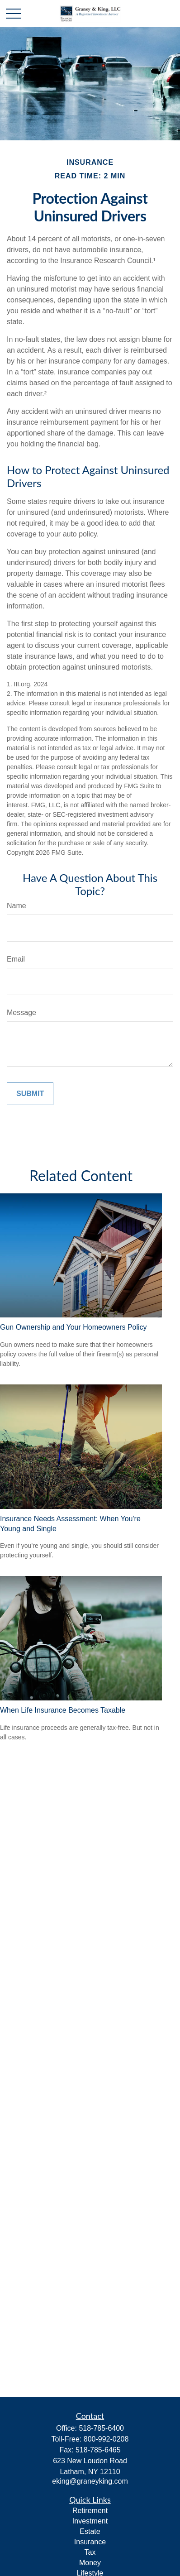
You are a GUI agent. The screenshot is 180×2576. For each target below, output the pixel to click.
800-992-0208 (106, 2439)
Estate (90, 2531)
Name (16, 906)
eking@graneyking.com (90, 2481)
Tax (90, 2552)
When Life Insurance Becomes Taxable (62, 1710)
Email (16, 959)
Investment (90, 2521)
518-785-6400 (101, 2428)
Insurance (90, 2542)
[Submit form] (30, 1093)
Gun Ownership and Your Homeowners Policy (73, 1327)
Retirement (90, 2510)
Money (90, 2562)
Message (21, 1012)
